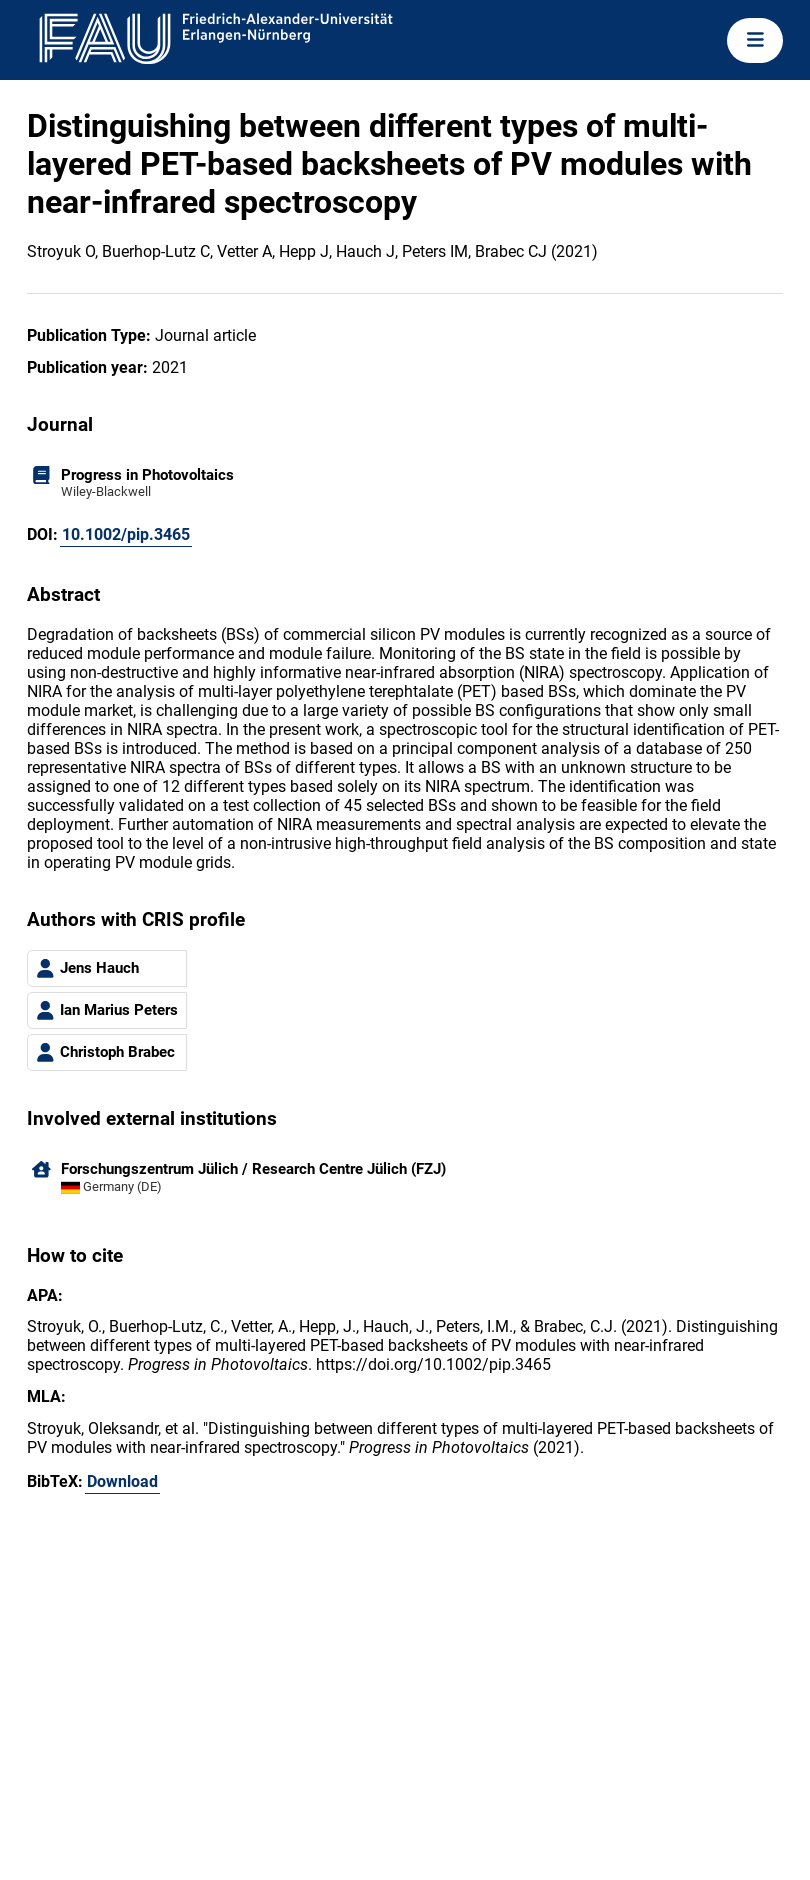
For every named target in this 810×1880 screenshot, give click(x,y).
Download (122, 1481)
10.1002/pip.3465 (126, 534)
